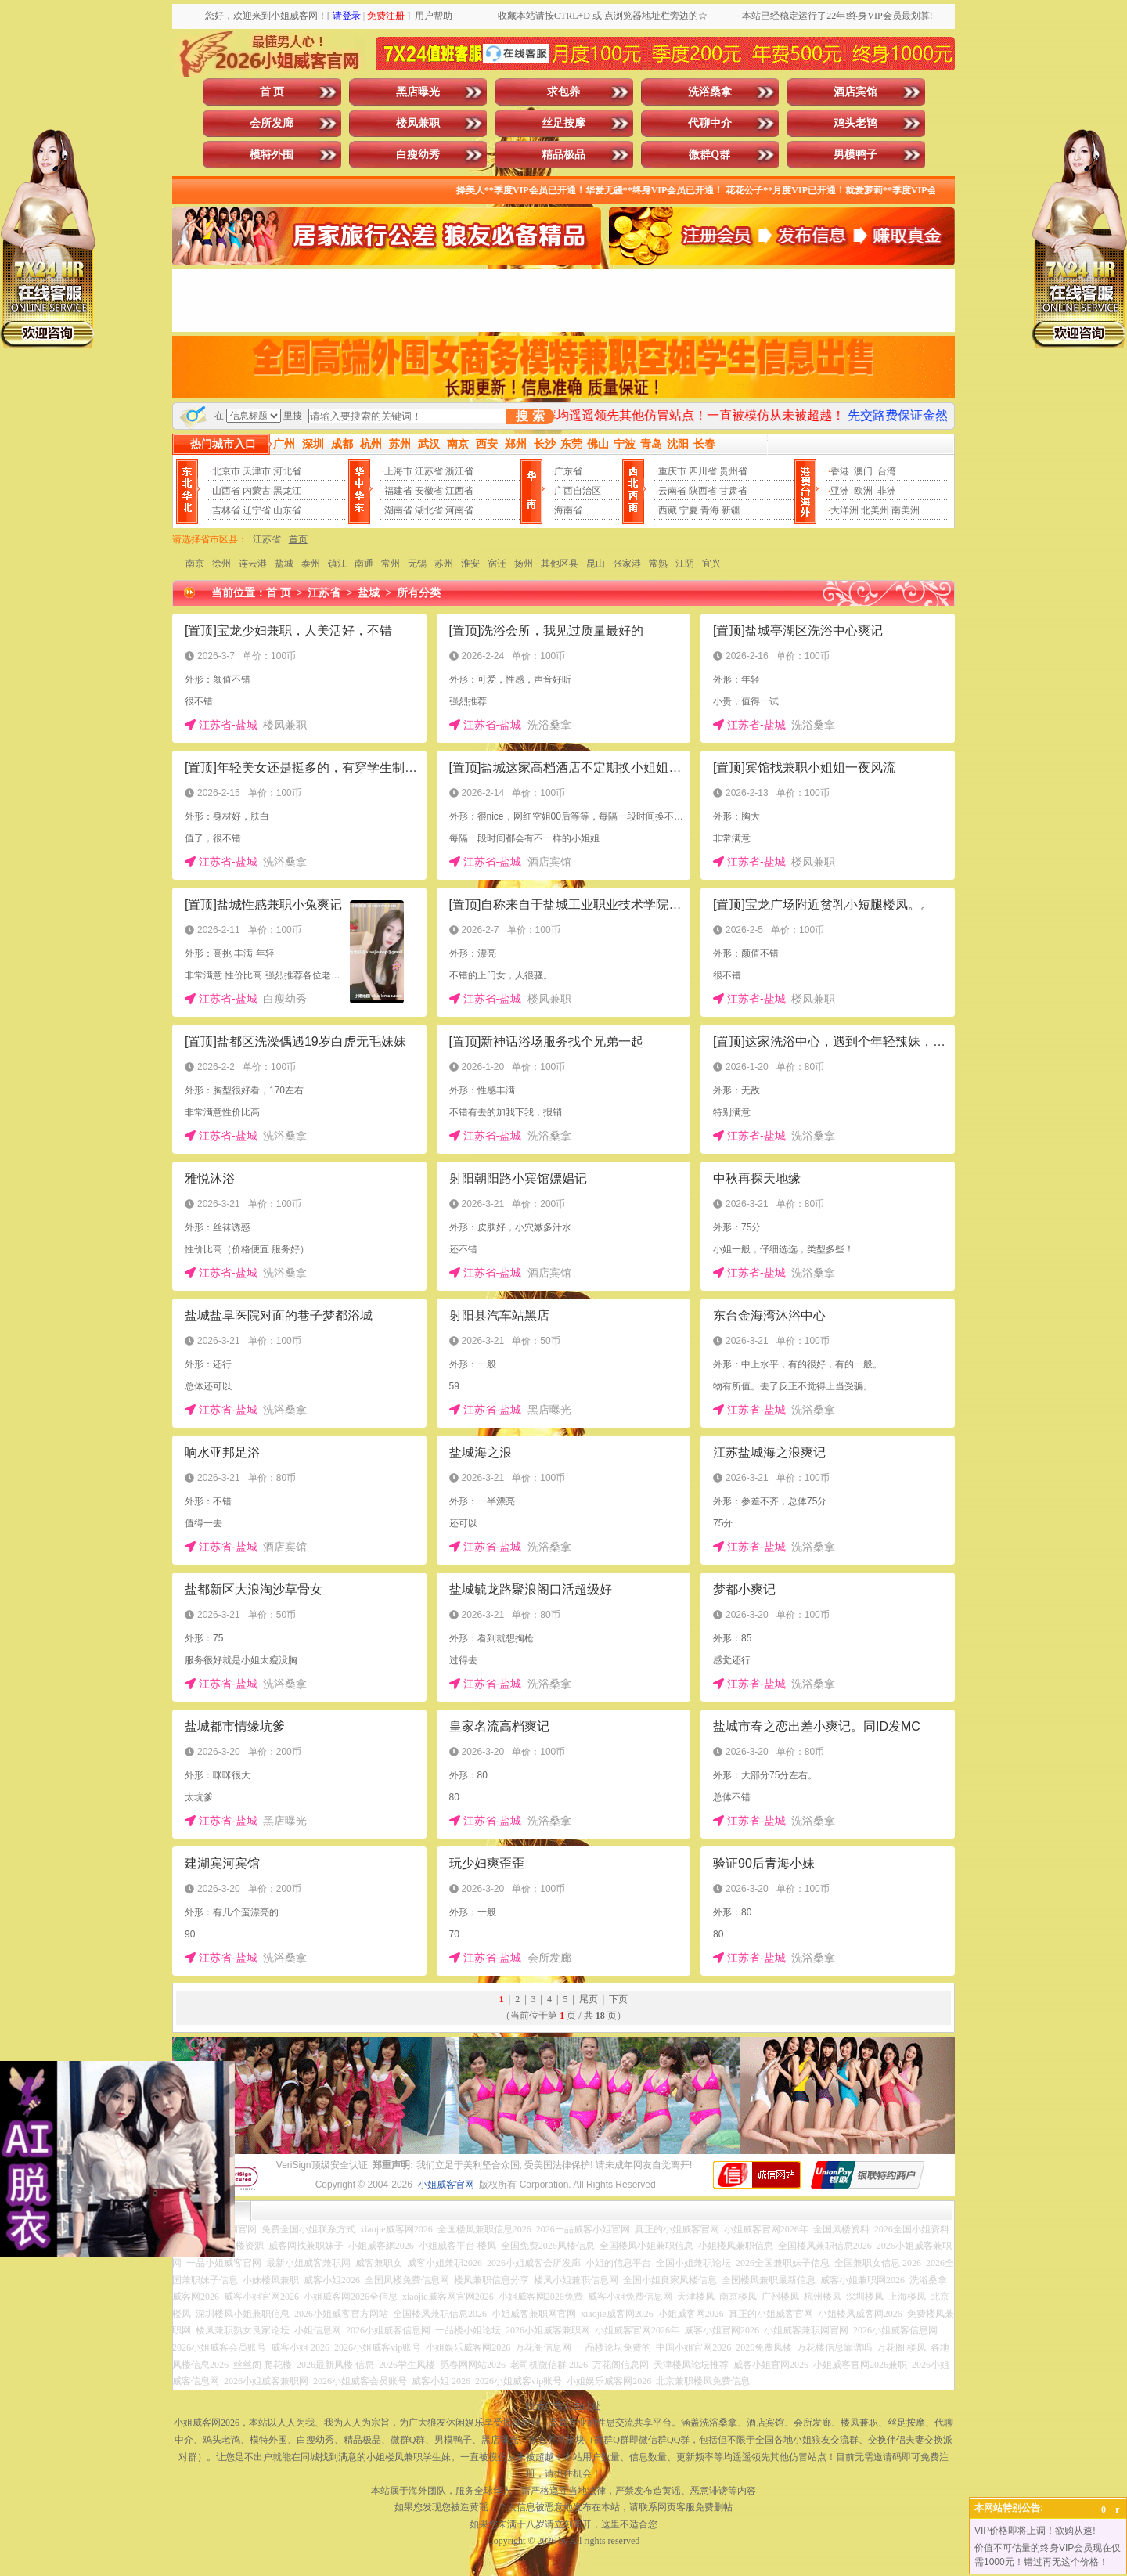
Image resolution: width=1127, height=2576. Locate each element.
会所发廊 (271, 123)
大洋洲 (844, 510)
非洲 (886, 490)
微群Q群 (709, 154)
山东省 (287, 510)
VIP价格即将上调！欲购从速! (1035, 2530)
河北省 (287, 471)
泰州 (310, 563)
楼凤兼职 (418, 123)
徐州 (221, 563)
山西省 (226, 490)
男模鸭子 (855, 154)
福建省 (398, 490)
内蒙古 (257, 490)
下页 (618, 1999)
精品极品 (563, 154)
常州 (390, 563)
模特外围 (271, 154)
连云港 (253, 563)
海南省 (568, 510)
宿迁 (497, 563)
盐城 (284, 563)
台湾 (886, 471)
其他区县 (559, 563)
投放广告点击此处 (563, 2406)
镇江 (337, 563)
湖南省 (398, 510)
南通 (364, 563)
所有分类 (419, 593)
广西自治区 (577, 490)
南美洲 (905, 510)
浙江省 (459, 471)
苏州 (443, 563)
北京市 (226, 471)
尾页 (588, 1999)
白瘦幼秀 (418, 154)
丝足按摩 (563, 123)
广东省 (568, 471)
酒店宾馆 (855, 92)
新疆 (731, 510)
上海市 (398, 471)
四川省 (703, 471)
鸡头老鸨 (855, 123)
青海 (709, 510)
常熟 (658, 563)
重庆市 (672, 471)
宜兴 (711, 563)
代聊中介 (710, 123)
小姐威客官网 (446, 2184)
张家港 (627, 563)
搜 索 (530, 416)
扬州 (523, 563)
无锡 (417, 563)
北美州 (875, 510)
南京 (194, 563)
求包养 (563, 92)
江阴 (684, 563)
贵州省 (733, 471)
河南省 (459, 510)
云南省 (672, 490)
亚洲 (839, 490)
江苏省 (429, 471)
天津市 (257, 471)
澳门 (863, 471)
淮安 (470, 563)
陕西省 (703, 490)
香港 (839, 471)
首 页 (272, 92)
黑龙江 (287, 490)
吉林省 (226, 510)
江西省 (459, 490)
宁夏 (688, 510)
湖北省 (429, 510)
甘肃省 (733, 490)
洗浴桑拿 (710, 92)
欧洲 (863, 490)
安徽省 (429, 490)
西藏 (667, 510)
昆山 (595, 563)
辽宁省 (257, 510)
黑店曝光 (418, 92)
